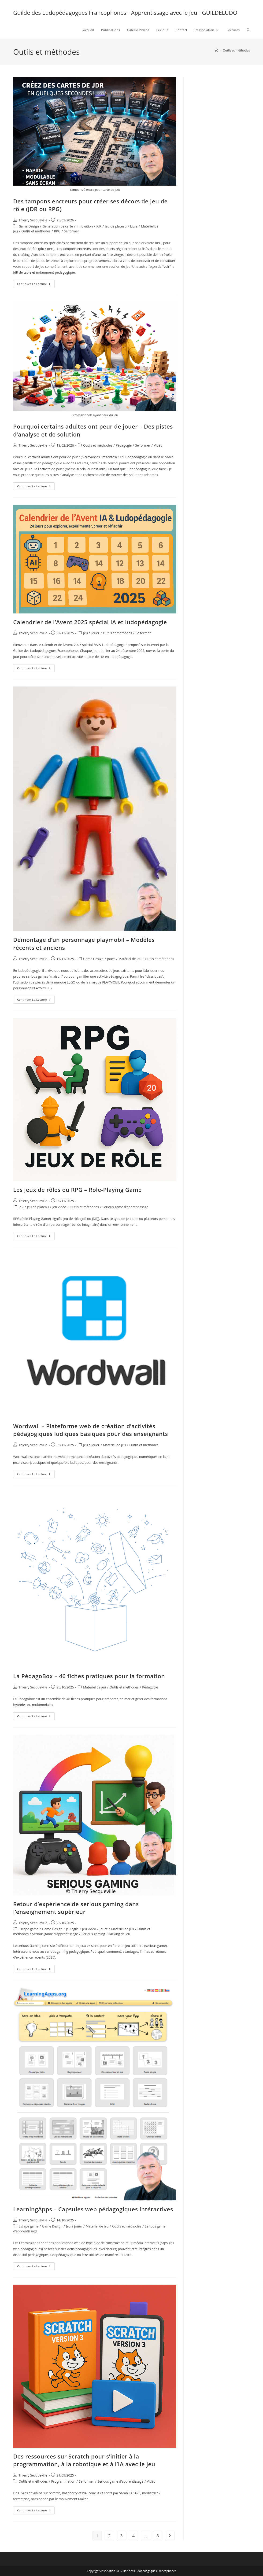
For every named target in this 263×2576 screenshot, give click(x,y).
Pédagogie (124, 445)
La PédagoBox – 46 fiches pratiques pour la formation (89, 1676)
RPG (57, 231)
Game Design (29, 226)
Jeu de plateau (116, 226)
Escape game (28, 1929)
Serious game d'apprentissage (125, 1207)
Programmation (63, 2481)
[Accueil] (216, 50)
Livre (133, 226)
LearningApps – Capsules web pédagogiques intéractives (93, 2209)
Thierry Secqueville (33, 220)
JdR (98, 226)
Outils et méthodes (236, 50)
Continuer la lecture (36, 285)
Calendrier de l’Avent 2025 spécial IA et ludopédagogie (90, 622)
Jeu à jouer (91, 633)
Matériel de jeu (130, 959)
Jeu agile (72, 1929)
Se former (71, 231)
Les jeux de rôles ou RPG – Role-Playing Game (77, 1189)
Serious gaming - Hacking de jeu (105, 1934)
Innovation (85, 226)
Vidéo (158, 445)
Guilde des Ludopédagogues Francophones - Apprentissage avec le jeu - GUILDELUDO (125, 12)
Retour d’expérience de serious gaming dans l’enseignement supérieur (76, 1908)
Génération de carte (57, 226)
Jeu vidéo (59, 1207)
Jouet (111, 959)
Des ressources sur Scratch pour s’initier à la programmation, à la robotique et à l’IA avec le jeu (84, 2460)
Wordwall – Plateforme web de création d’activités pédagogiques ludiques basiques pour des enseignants (90, 1430)
